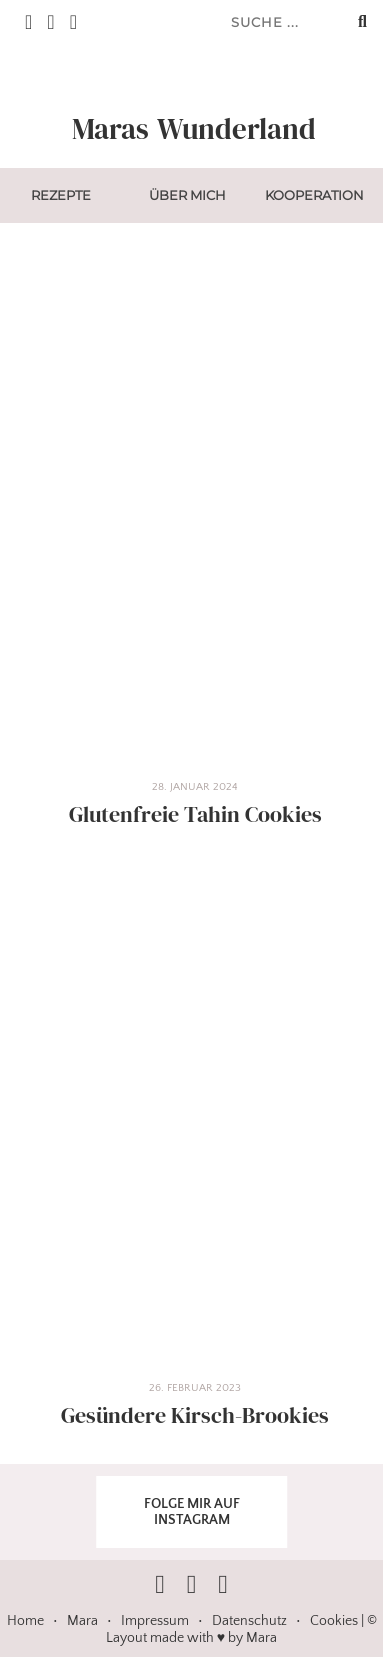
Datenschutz (249, 1621)
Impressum (155, 1621)
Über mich (187, 195)
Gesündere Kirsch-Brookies (195, 1415)
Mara (82, 1621)
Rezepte (61, 195)
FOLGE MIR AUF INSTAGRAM (192, 1512)
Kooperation (314, 195)
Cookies (334, 1621)
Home (25, 1621)
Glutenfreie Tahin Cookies (195, 814)
